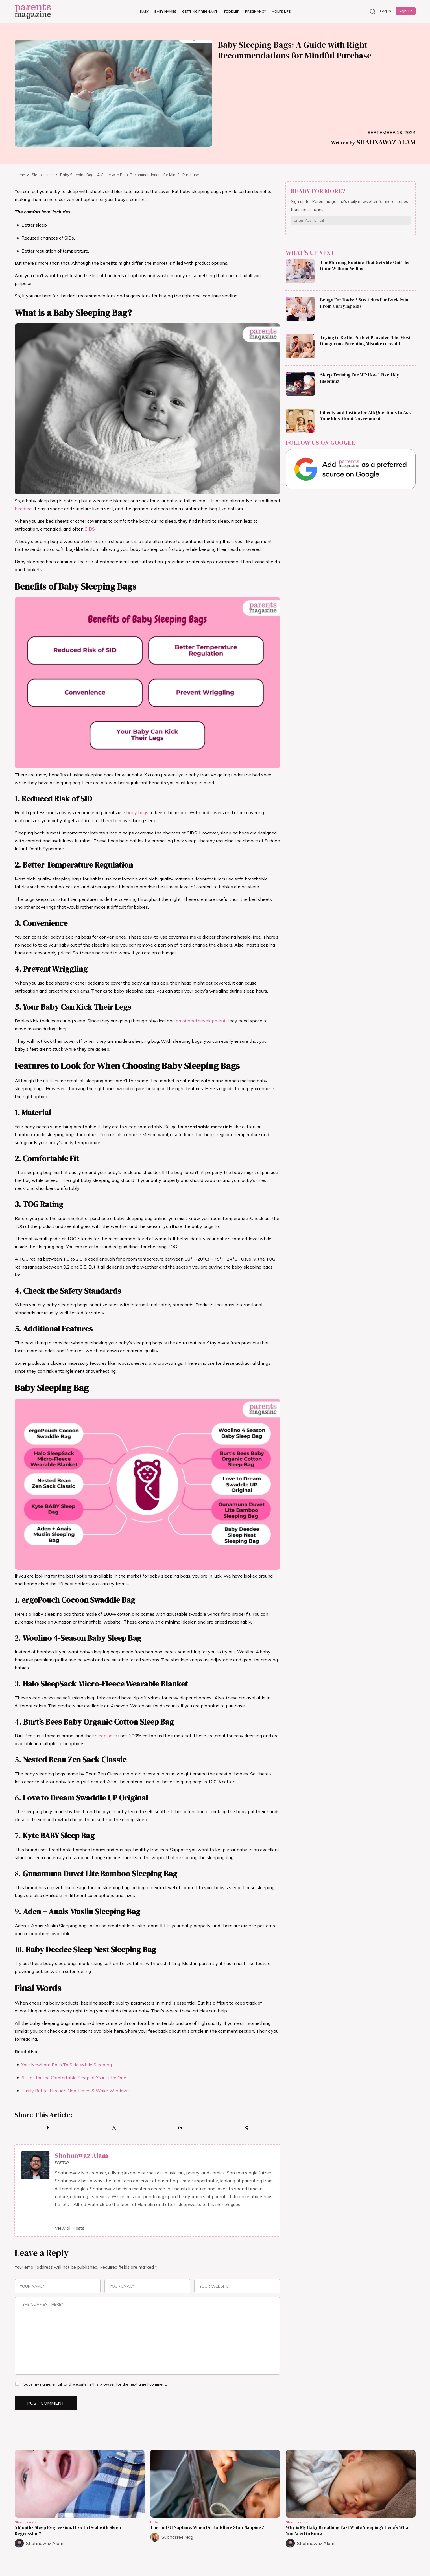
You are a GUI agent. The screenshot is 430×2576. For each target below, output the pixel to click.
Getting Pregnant (200, 11)
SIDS (90, 529)
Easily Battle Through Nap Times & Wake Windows (75, 2090)
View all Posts (69, 2228)
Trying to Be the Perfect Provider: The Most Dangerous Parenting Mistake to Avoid (365, 340)
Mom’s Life (281, 11)
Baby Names (165, 11)
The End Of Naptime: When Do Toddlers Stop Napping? (207, 2527)
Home (20, 174)
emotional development (201, 1021)
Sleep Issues (43, 174)
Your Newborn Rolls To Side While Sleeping (66, 2064)
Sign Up (405, 11)
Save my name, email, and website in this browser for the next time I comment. (95, 2384)
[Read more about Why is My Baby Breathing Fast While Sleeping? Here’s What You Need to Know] (351, 2484)
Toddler (231, 11)
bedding (23, 508)
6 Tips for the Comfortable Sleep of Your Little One (73, 2077)
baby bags (137, 812)
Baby (144, 11)
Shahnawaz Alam (373, 142)
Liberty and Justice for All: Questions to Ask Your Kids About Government (365, 415)
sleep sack (106, 1735)
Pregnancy (255, 11)
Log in (385, 11)
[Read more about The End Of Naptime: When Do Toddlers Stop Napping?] (215, 2484)
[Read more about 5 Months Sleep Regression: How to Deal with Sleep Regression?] (80, 2484)
